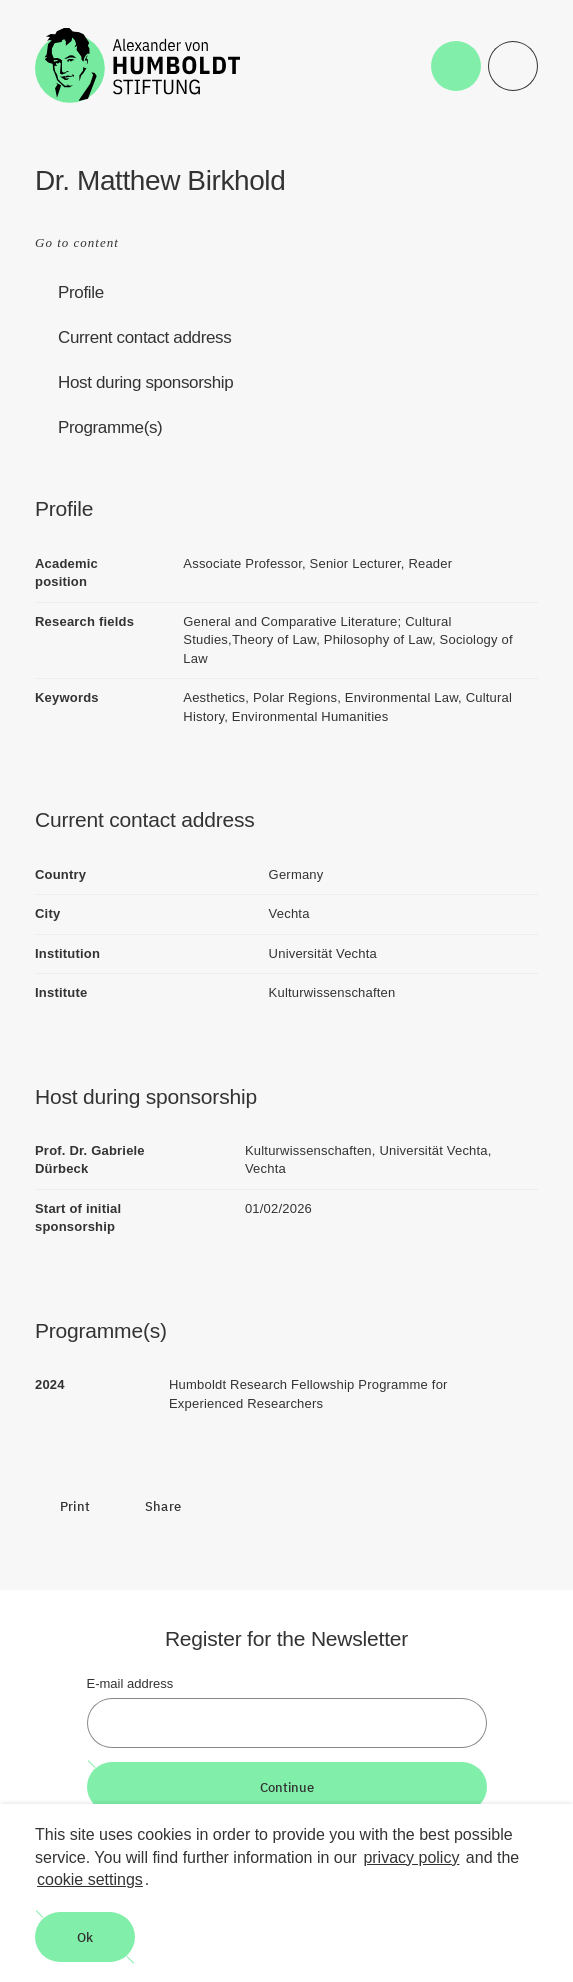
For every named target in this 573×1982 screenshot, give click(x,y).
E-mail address (130, 1683)
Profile (81, 292)
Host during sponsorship (145, 382)
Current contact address (144, 337)
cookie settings (90, 1879)
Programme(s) (110, 427)
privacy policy (411, 1857)
